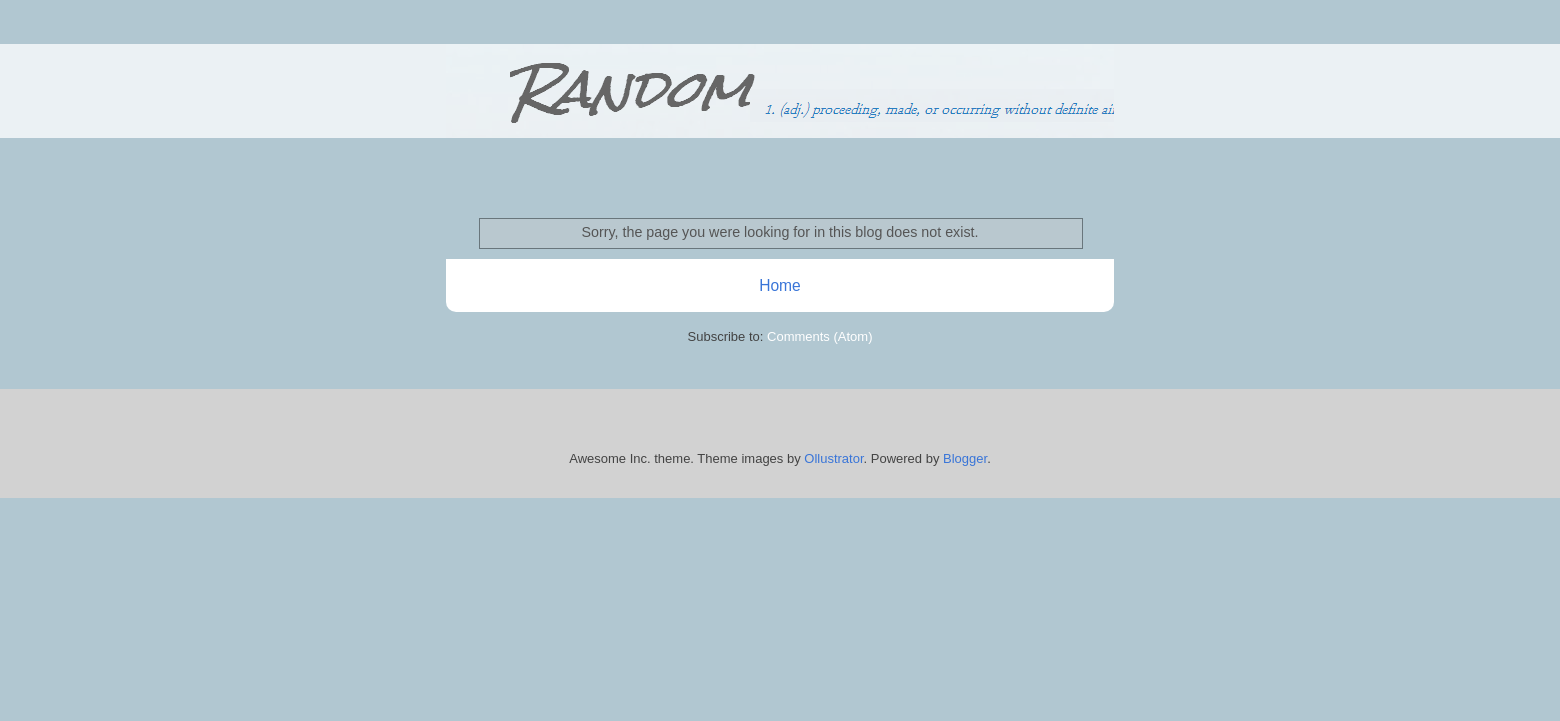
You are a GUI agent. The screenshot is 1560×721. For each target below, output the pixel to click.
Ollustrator (833, 458)
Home (780, 285)
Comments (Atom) (819, 336)
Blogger (965, 458)
